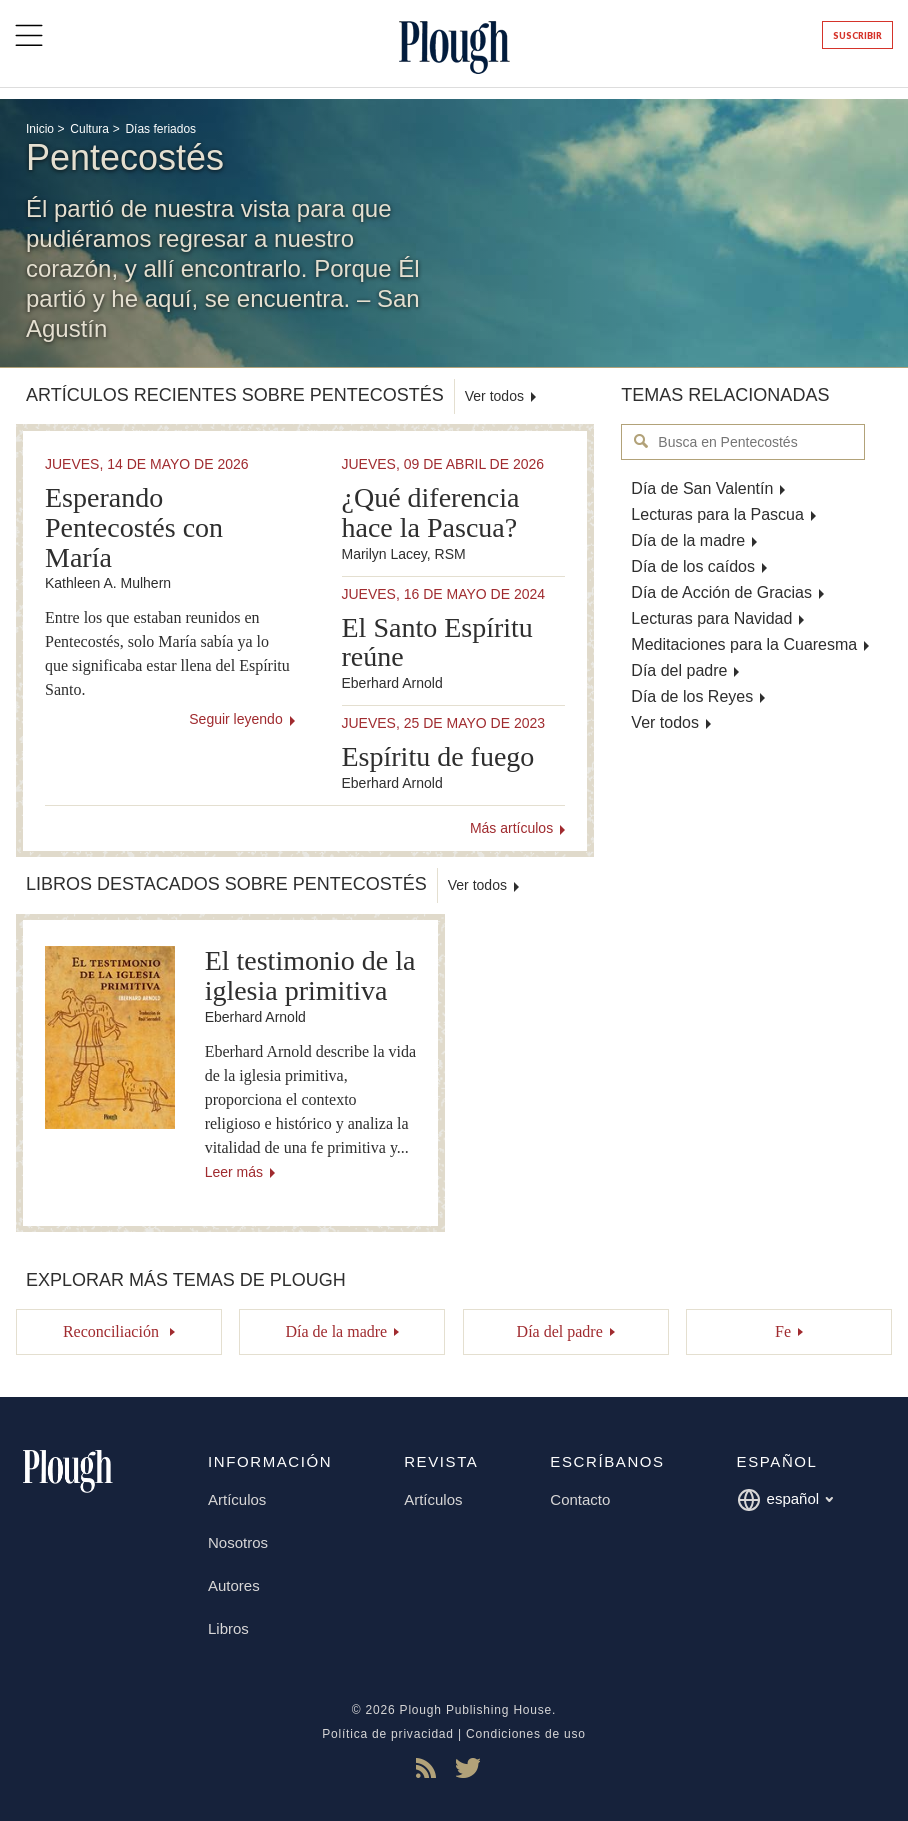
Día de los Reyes (692, 696)
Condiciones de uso (526, 1734)
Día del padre (679, 670)
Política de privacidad (388, 1734)
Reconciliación (113, 1331)
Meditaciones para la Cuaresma (744, 644)
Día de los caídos (693, 566)
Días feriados (160, 129)
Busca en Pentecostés (641, 441)
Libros (228, 1628)
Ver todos (665, 722)
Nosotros (238, 1542)
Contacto (580, 1499)
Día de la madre (688, 540)
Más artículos (511, 828)
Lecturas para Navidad (711, 618)
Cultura (89, 129)
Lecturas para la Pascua (717, 514)
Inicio (40, 129)
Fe (783, 1331)
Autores (234, 1585)
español (785, 1500)
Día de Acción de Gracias (721, 592)
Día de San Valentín (702, 488)
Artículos (237, 1499)
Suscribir (857, 35)
